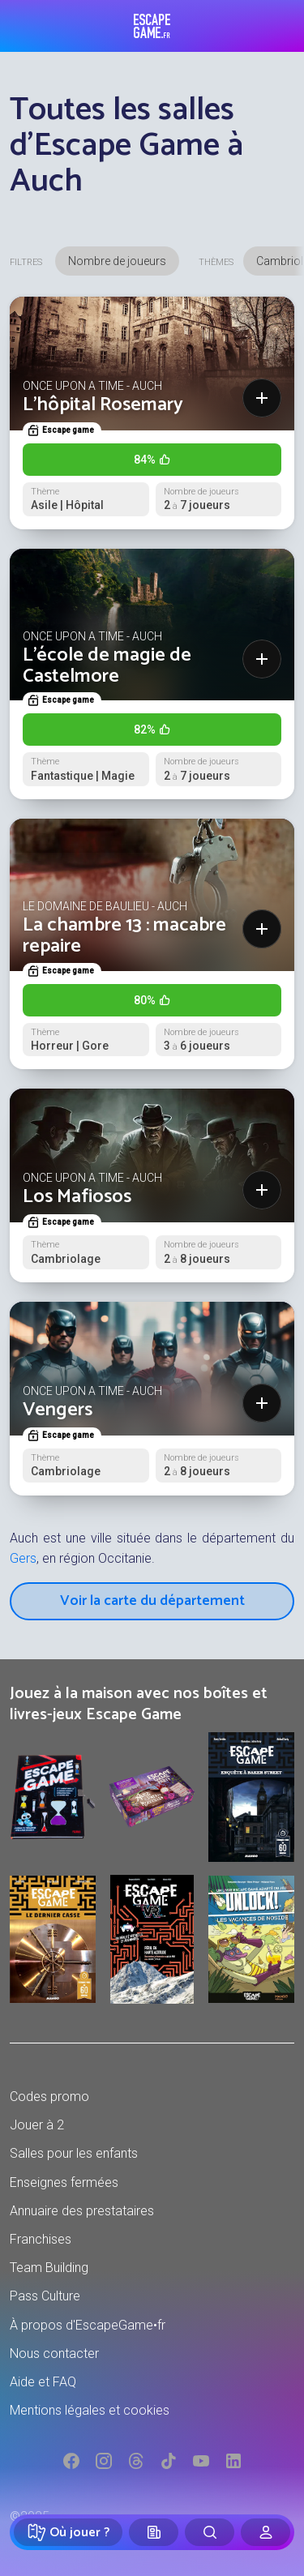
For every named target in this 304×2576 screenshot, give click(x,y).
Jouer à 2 (37, 2125)
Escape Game (152, 26)
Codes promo (49, 2096)
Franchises (40, 2239)
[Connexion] (265, 2532)
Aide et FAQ (43, 2382)
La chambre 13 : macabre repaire (124, 935)
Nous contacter (54, 2353)
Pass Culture (45, 2296)
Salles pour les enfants (74, 2153)
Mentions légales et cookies (89, 2410)
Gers (23, 1558)
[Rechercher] (209, 2532)
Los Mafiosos (77, 1197)
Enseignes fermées (64, 2182)
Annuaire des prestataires (82, 2211)
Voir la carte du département (152, 1601)
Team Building (49, 2267)
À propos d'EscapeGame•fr (87, 2325)
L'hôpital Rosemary (103, 405)
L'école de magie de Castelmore (107, 666)
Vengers (57, 1410)
